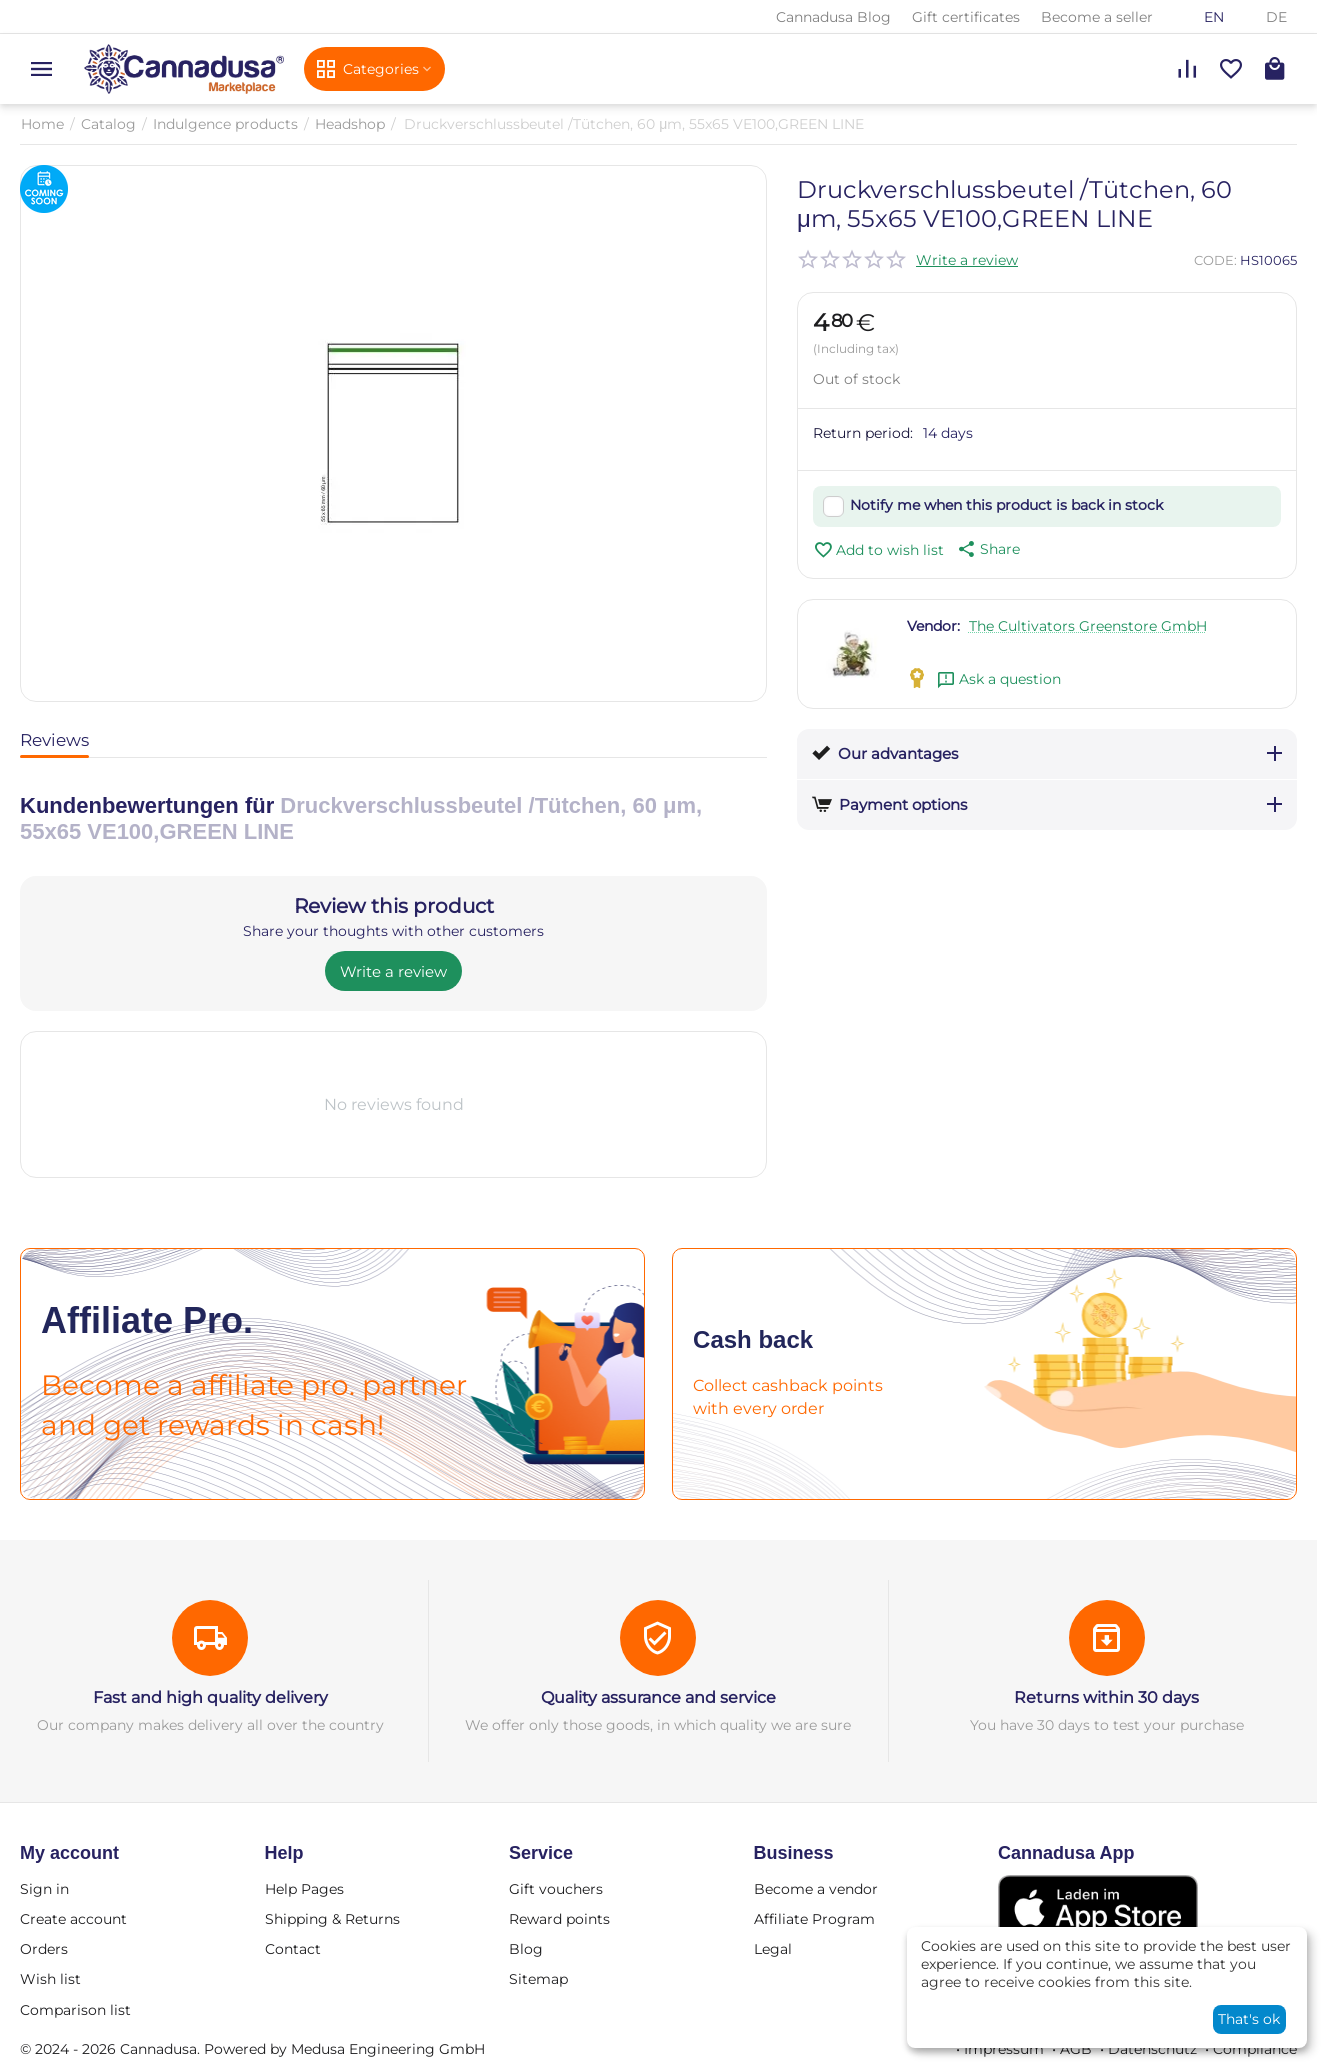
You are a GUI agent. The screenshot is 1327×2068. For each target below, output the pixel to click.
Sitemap (538, 1979)
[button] (987, 549)
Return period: (863, 433)
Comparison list (75, 2010)
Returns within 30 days (1106, 1697)
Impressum (1004, 2049)
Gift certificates (966, 17)
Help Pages (304, 1889)
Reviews (54, 740)
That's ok (1249, 2019)
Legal (773, 1949)
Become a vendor (816, 1889)
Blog (526, 1949)
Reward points (559, 1919)
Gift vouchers (556, 1889)
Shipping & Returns (332, 1919)
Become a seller (1097, 17)
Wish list (50, 1979)
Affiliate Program (814, 1919)
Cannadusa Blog (833, 17)
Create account (73, 1919)
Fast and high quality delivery (210, 1697)
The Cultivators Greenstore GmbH (1088, 626)
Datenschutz (1152, 2049)
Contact (293, 1949)
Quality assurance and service (658, 1697)
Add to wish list (878, 550)
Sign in (44, 1889)
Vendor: (933, 626)
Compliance (1255, 2049)
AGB (1076, 2049)
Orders (44, 1949)
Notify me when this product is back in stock (1006, 505)
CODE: (1215, 260)
